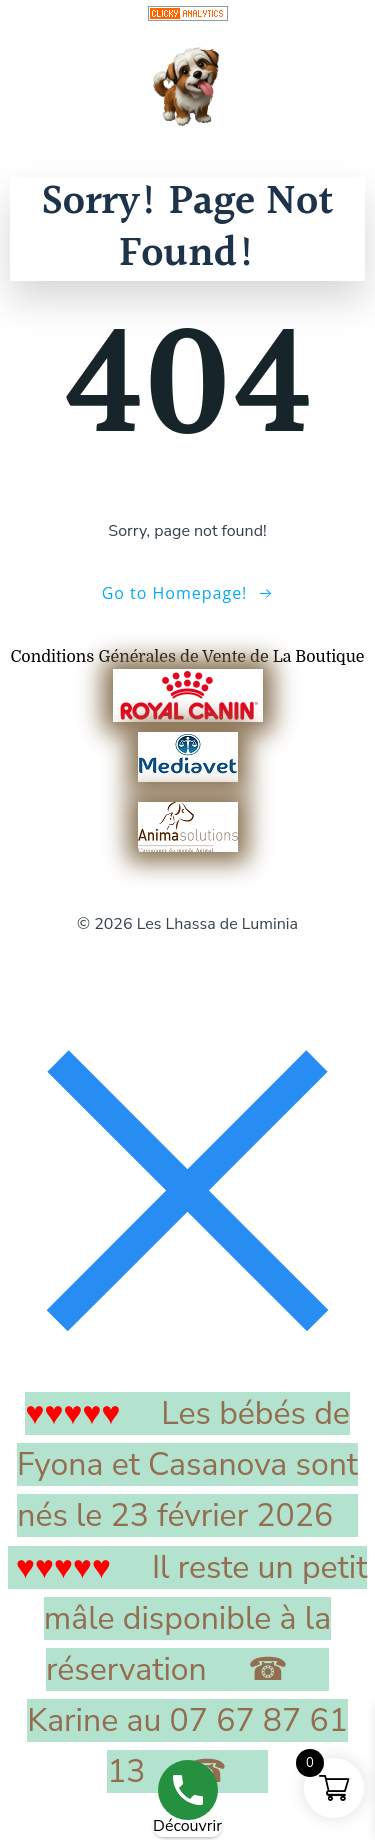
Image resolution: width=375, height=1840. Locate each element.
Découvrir (187, 1826)
